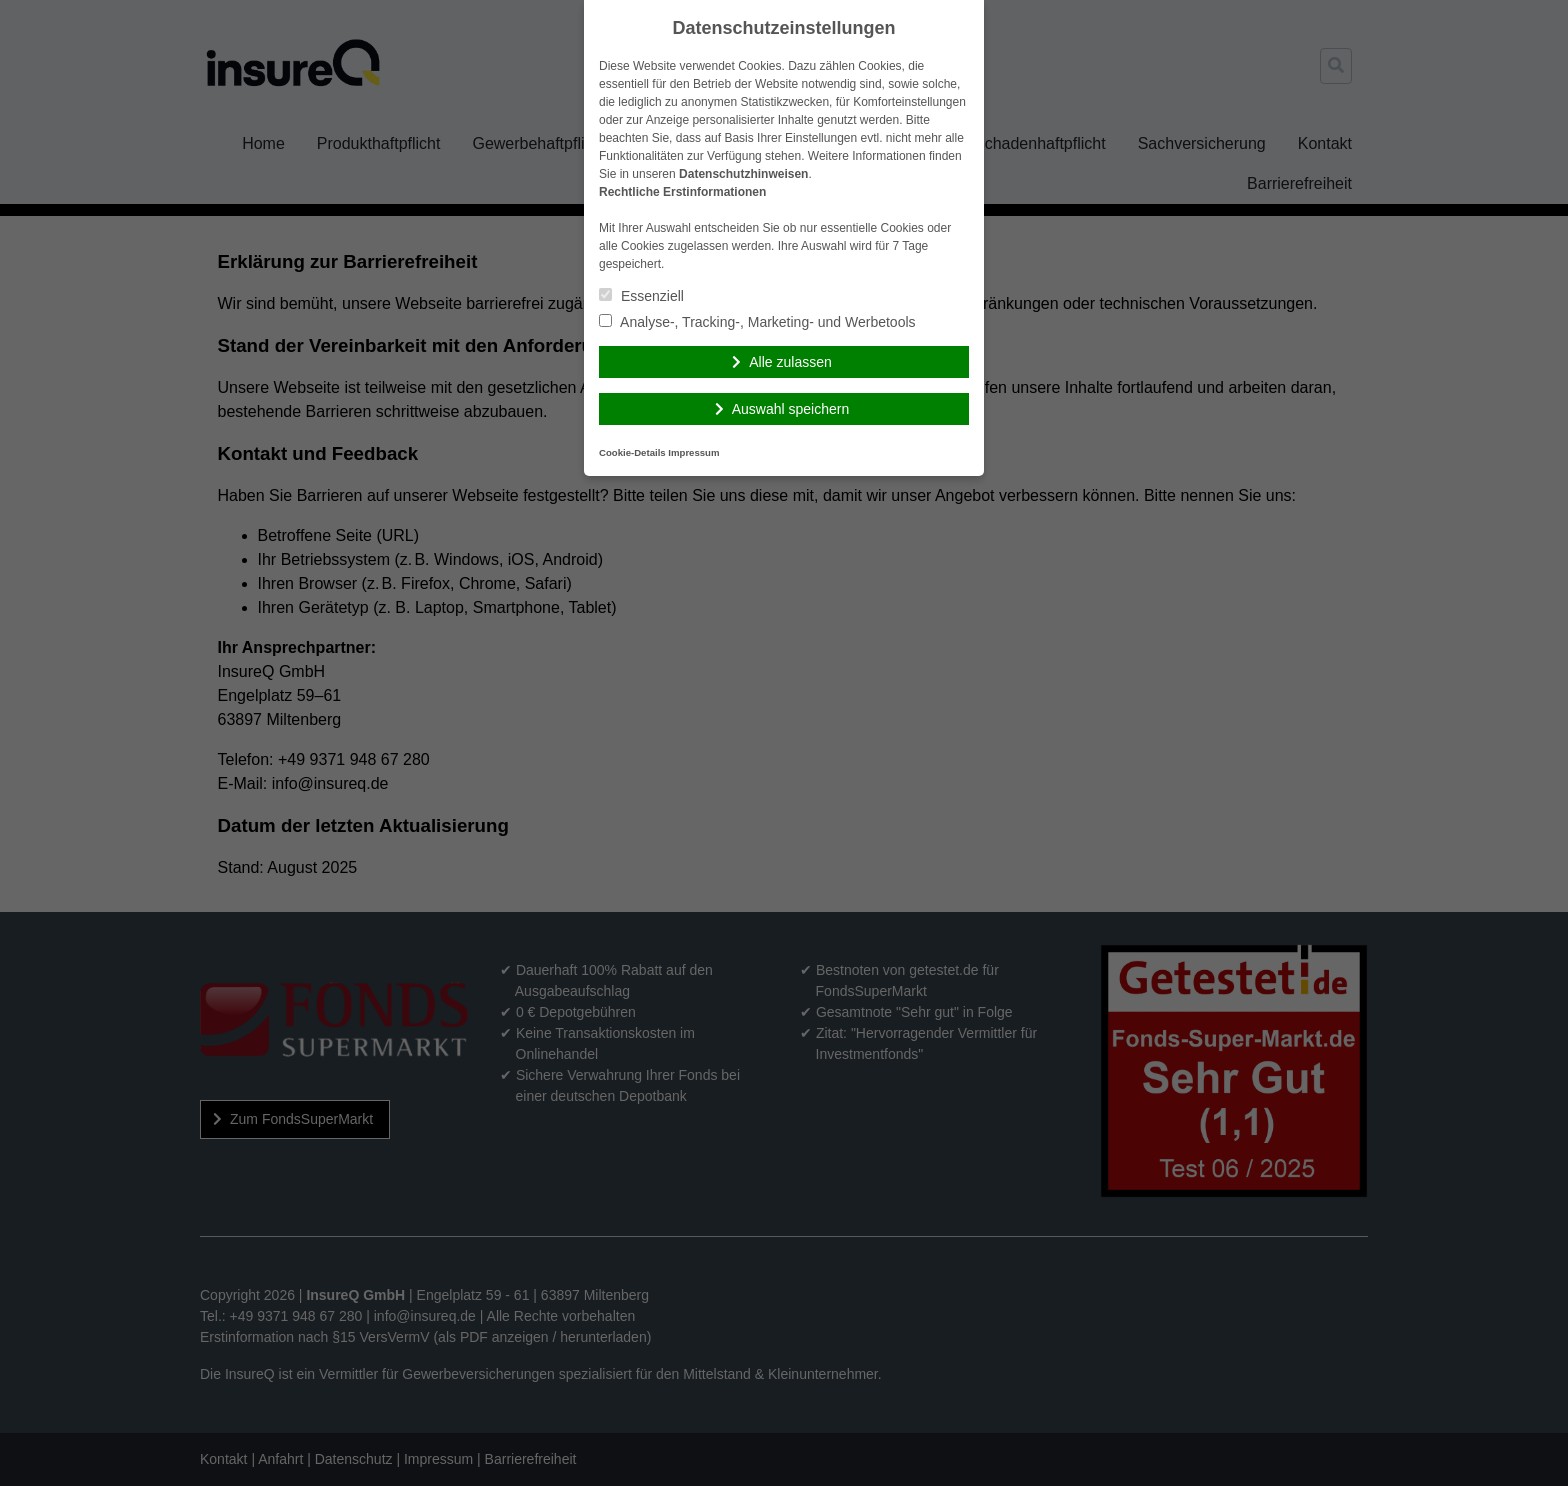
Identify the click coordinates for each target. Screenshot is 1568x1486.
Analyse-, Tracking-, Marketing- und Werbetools (757, 322)
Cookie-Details (632, 452)
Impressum (693, 452)
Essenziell (641, 296)
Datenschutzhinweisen (743, 174)
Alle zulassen (790, 362)
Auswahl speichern (791, 409)
